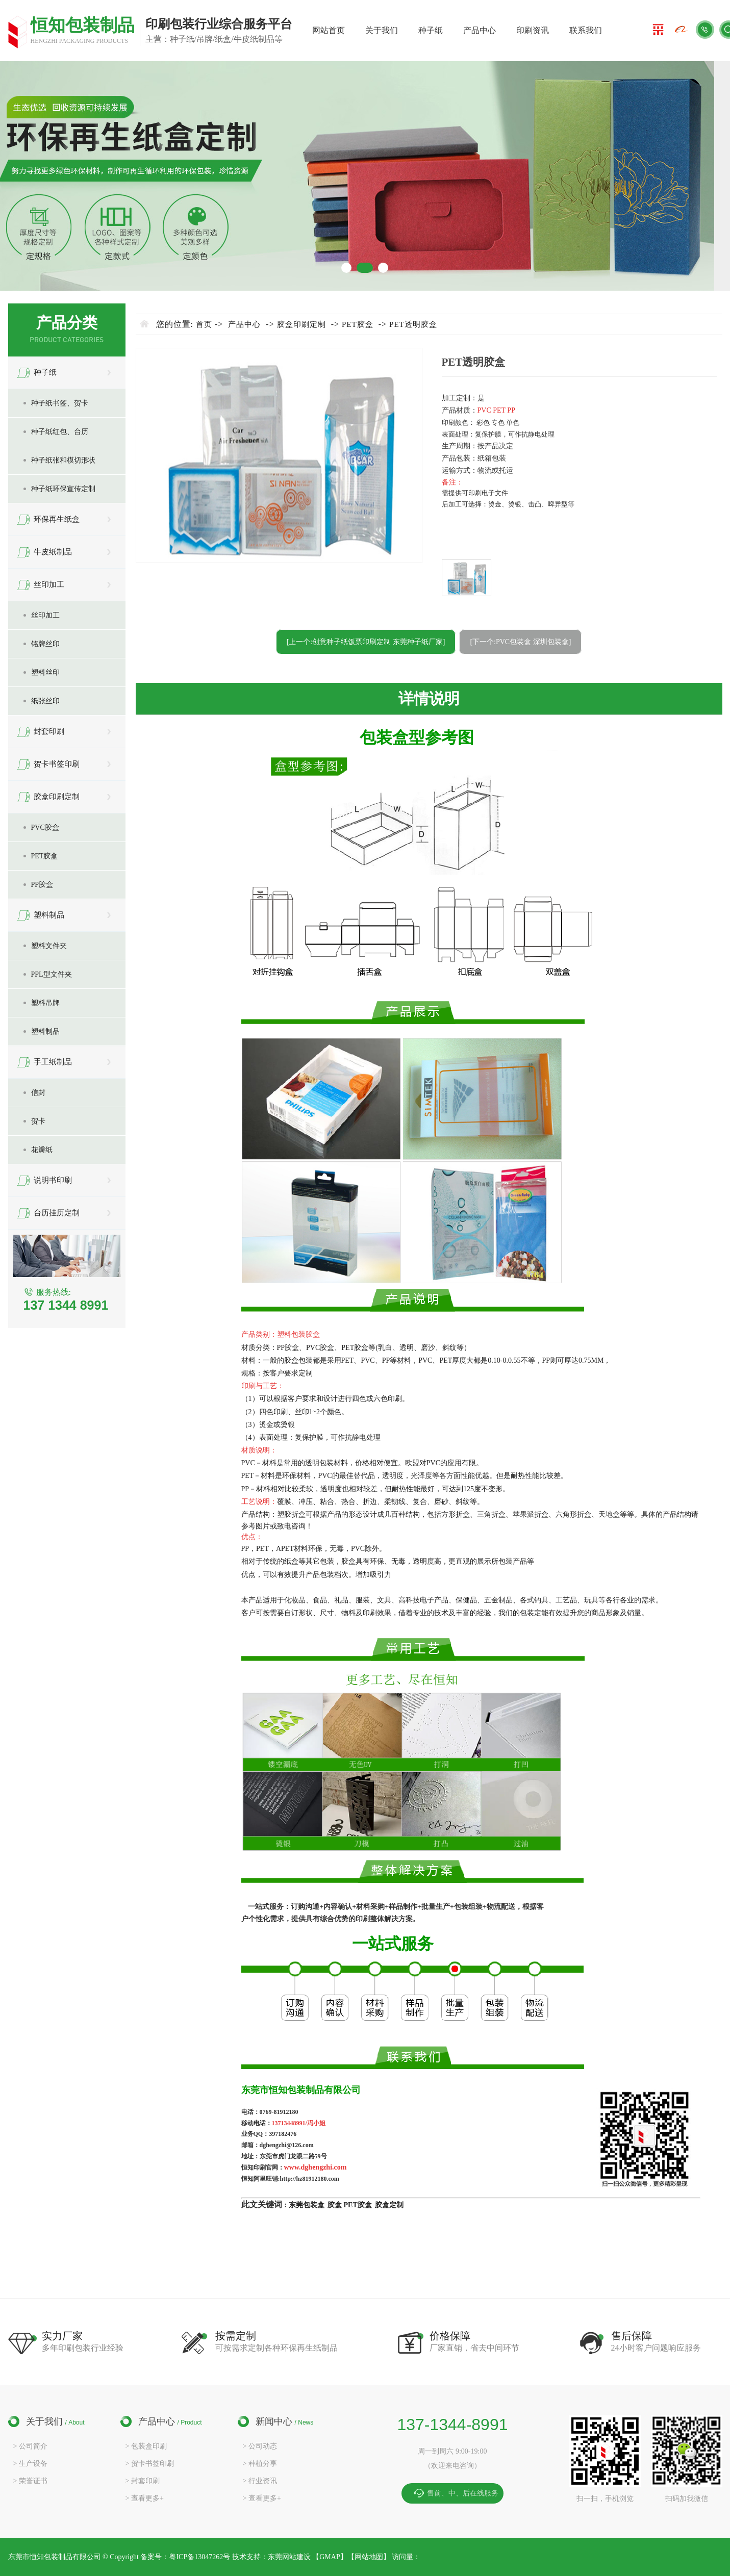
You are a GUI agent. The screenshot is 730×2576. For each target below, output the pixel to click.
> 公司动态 (260, 2446)
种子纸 (430, 30)
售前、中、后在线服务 (462, 2493)
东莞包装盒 (306, 2205)
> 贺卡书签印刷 (149, 2463)
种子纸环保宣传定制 (63, 489)
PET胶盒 (44, 856)
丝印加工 (49, 584)
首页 (204, 324)
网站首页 (328, 30)
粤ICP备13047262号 (200, 2557)
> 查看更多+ (144, 2498)
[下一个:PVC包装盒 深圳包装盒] (520, 642)
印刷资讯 (532, 30)
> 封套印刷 (142, 2481)
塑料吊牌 (45, 1003)
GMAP (329, 2557)
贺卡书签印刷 (57, 764)
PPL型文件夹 (51, 974)
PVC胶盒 (45, 827)
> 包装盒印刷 (146, 2446)
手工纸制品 (53, 1062)
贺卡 (38, 1121)
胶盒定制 (389, 2205)
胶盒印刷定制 (57, 797)
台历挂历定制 (57, 1213)
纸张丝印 (45, 701)
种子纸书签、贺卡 (59, 403)
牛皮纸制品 (53, 552)
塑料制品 (49, 915)
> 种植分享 (260, 2463)
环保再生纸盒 (57, 519)
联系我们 (585, 30)
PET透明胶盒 (413, 324)
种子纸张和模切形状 (63, 460)
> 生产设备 (30, 2463)
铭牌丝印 (45, 644)
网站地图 (369, 2557)
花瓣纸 (42, 1150)
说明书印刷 (53, 1180)
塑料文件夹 (49, 946)
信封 (38, 1092)
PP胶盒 (42, 884)
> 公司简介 (30, 2446)
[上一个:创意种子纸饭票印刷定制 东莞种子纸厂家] (366, 642)
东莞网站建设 (289, 2557)
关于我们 (381, 30)
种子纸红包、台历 (59, 432)
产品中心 (479, 30)
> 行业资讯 (260, 2481)
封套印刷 (49, 731)
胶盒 (335, 2205)
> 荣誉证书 (30, 2481)
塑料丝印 (45, 672)
